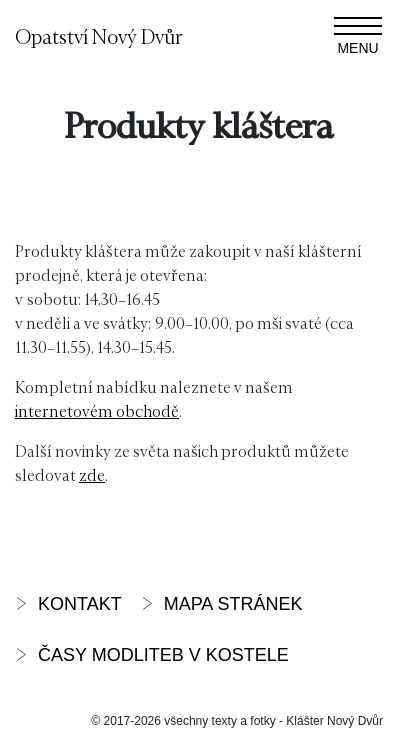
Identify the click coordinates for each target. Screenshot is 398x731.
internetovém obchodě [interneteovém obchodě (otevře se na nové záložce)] (97, 410)
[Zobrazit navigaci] (358, 36)
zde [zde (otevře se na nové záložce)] (92, 474)
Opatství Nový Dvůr (99, 36)
